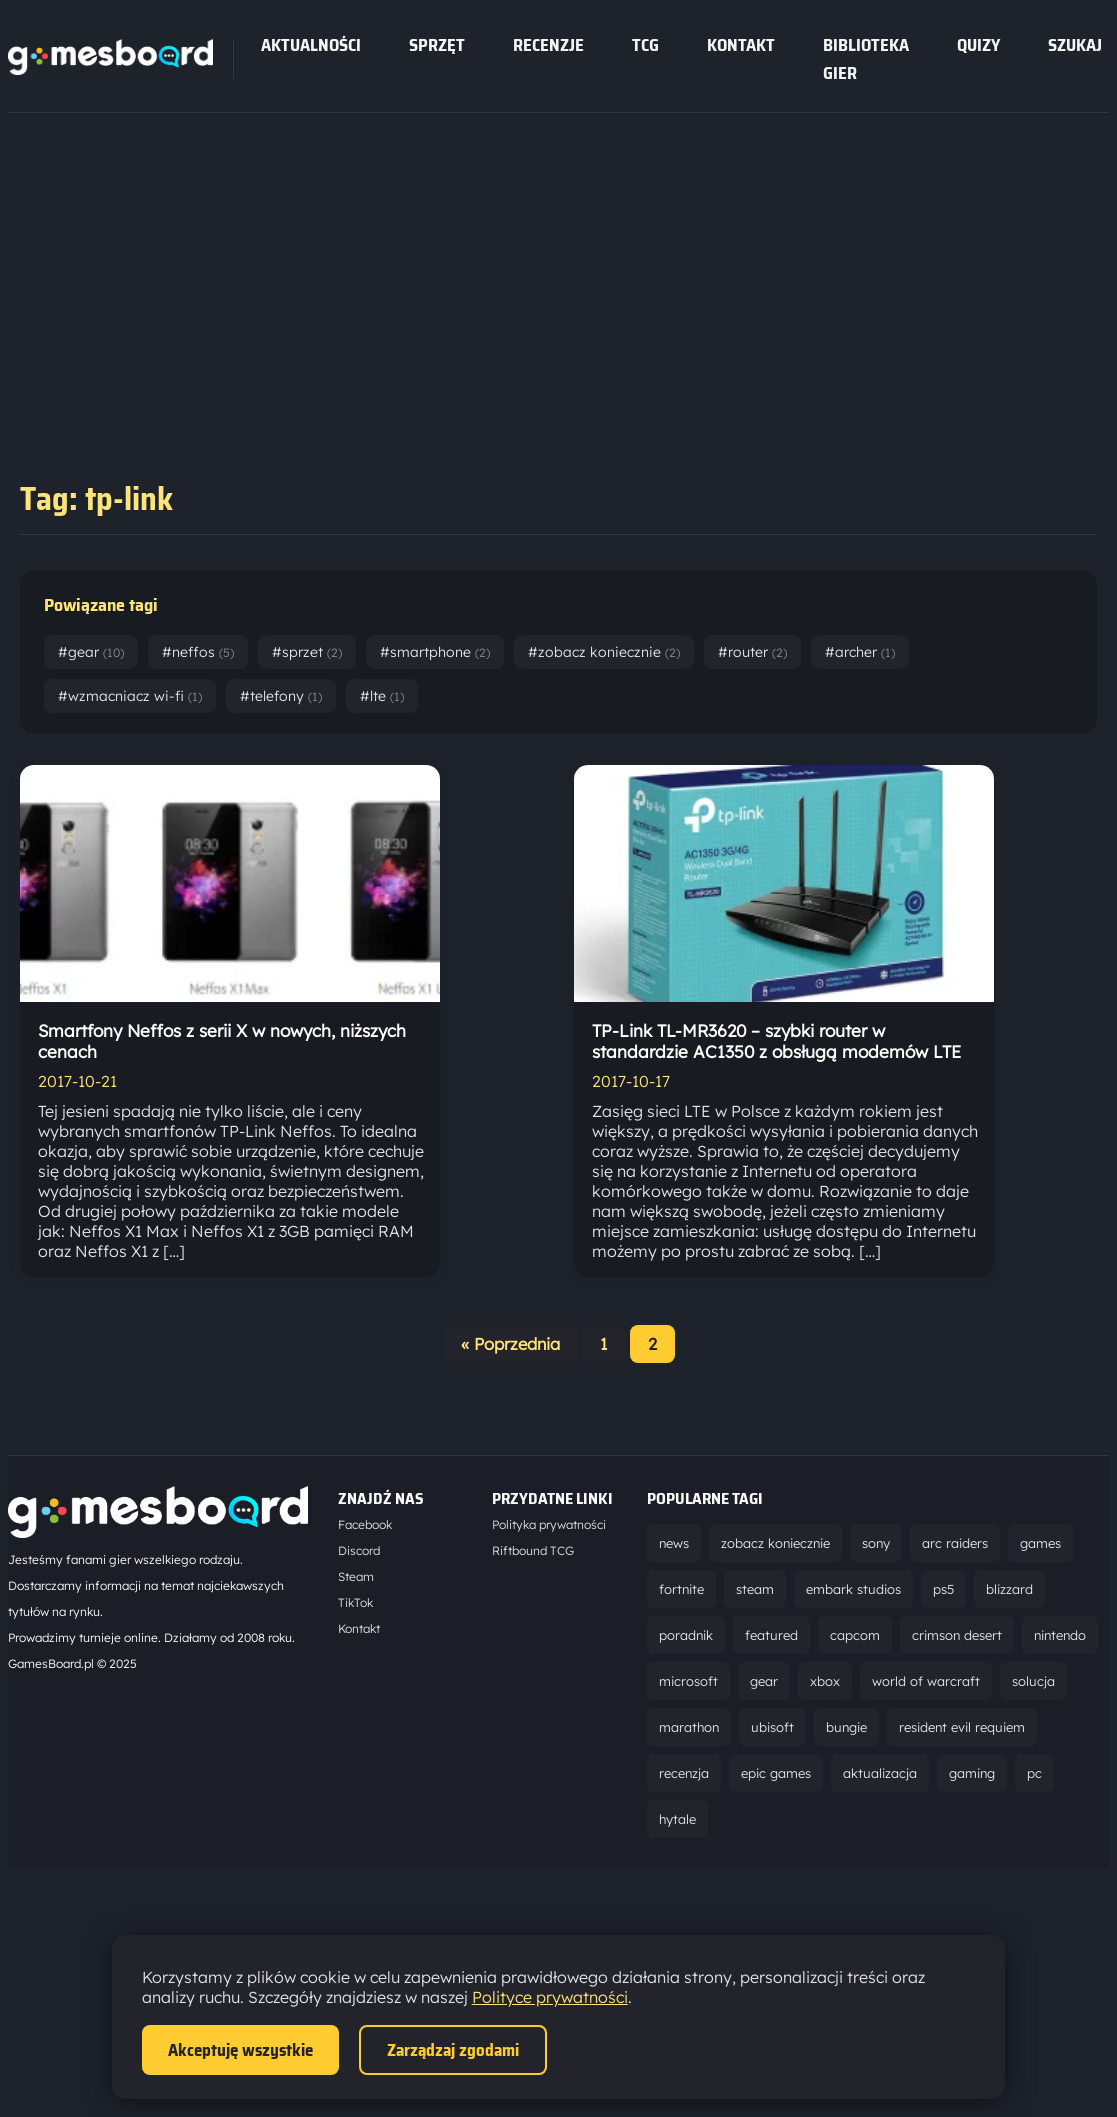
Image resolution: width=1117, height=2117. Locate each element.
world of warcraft (926, 1681)
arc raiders (955, 1543)
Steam (356, 1576)
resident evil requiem (962, 1727)
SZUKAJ (1075, 45)
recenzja (684, 1773)
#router (752, 652)
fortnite (681, 1589)
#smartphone (435, 652)
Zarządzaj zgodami (453, 2050)
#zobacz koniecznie (604, 652)
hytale (677, 1819)
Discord (359, 1550)
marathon (689, 1727)
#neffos (198, 652)
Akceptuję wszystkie (240, 2050)
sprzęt (437, 45)
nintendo (1060, 1635)
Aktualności (311, 45)
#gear (91, 652)
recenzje (548, 45)
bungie (846, 1727)
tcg (645, 45)
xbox (825, 1681)
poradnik (686, 1635)
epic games (776, 1773)
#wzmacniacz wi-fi (130, 696)
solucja (1033, 1681)
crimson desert (957, 1635)
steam (755, 1589)
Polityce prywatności (550, 1997)
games (1040, 1543)
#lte (382, 696)
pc (1034, 1773)
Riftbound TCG (533, 1550)
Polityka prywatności (549, 1524)
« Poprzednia (510, 1344)
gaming (972, 1773)
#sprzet (307, 652)
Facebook (365, 1524)
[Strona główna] (110, 69)
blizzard (1009, 1589)
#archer (860, 652)
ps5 (943, 1589)
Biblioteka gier (866, 59)
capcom (855, 1635)
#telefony (281, 696)
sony (876, 1543)
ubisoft (772, 1727)
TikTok (355, 1602)
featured (771, 1635)
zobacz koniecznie (775, 1543)
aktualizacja (880, 1773)
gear (764, 1681)
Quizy (978, 45)
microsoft (688, 1681)
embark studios (853, 1589)
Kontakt (741, 45)
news (674, 1543)
